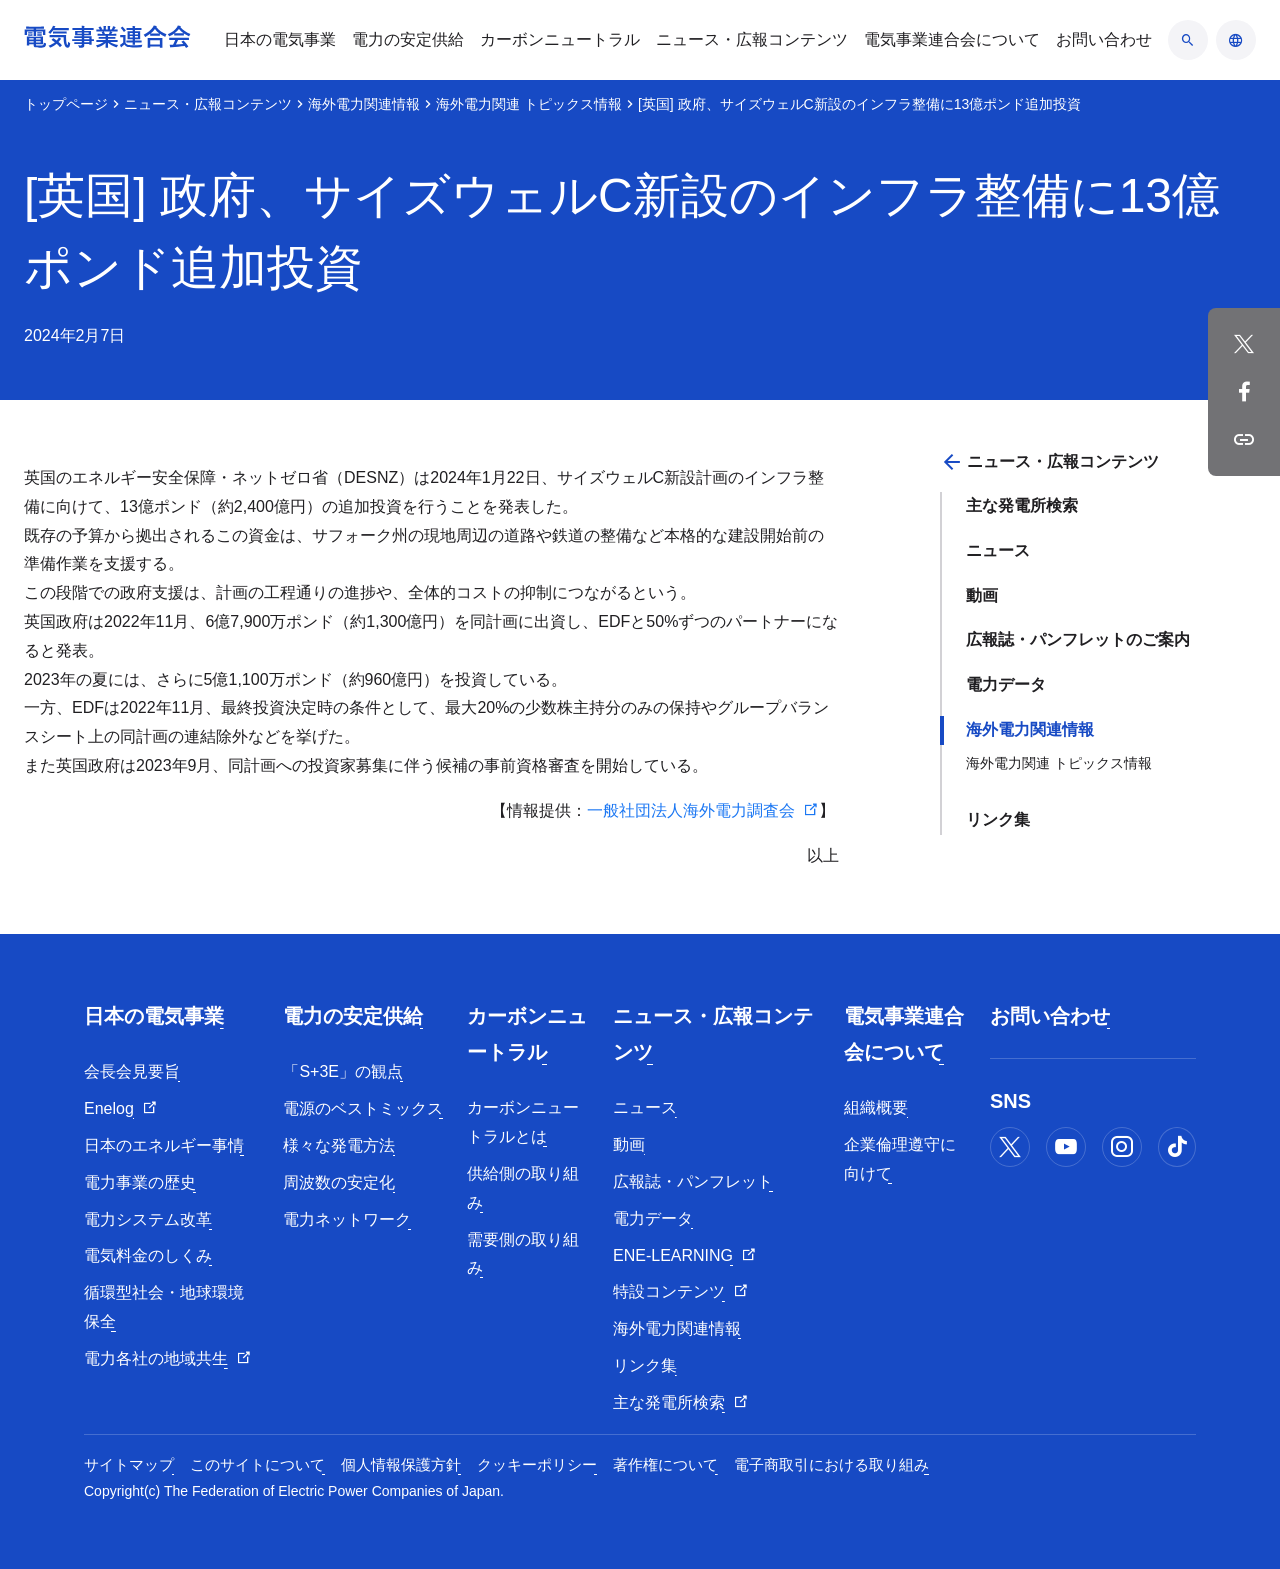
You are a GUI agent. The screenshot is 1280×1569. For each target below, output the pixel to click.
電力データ (1006, 684)
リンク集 (998, 819)
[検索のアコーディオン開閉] (1188, 40)
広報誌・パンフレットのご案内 (1078, 639)
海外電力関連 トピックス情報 (529, 104)
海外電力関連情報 (364, 104)
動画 (982, 595)
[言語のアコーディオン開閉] (1236, 40)
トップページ (66, 104)
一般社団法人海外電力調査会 (691, 810)
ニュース (998, 550)
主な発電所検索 (1022, 505)
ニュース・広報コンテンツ (208, 104)
